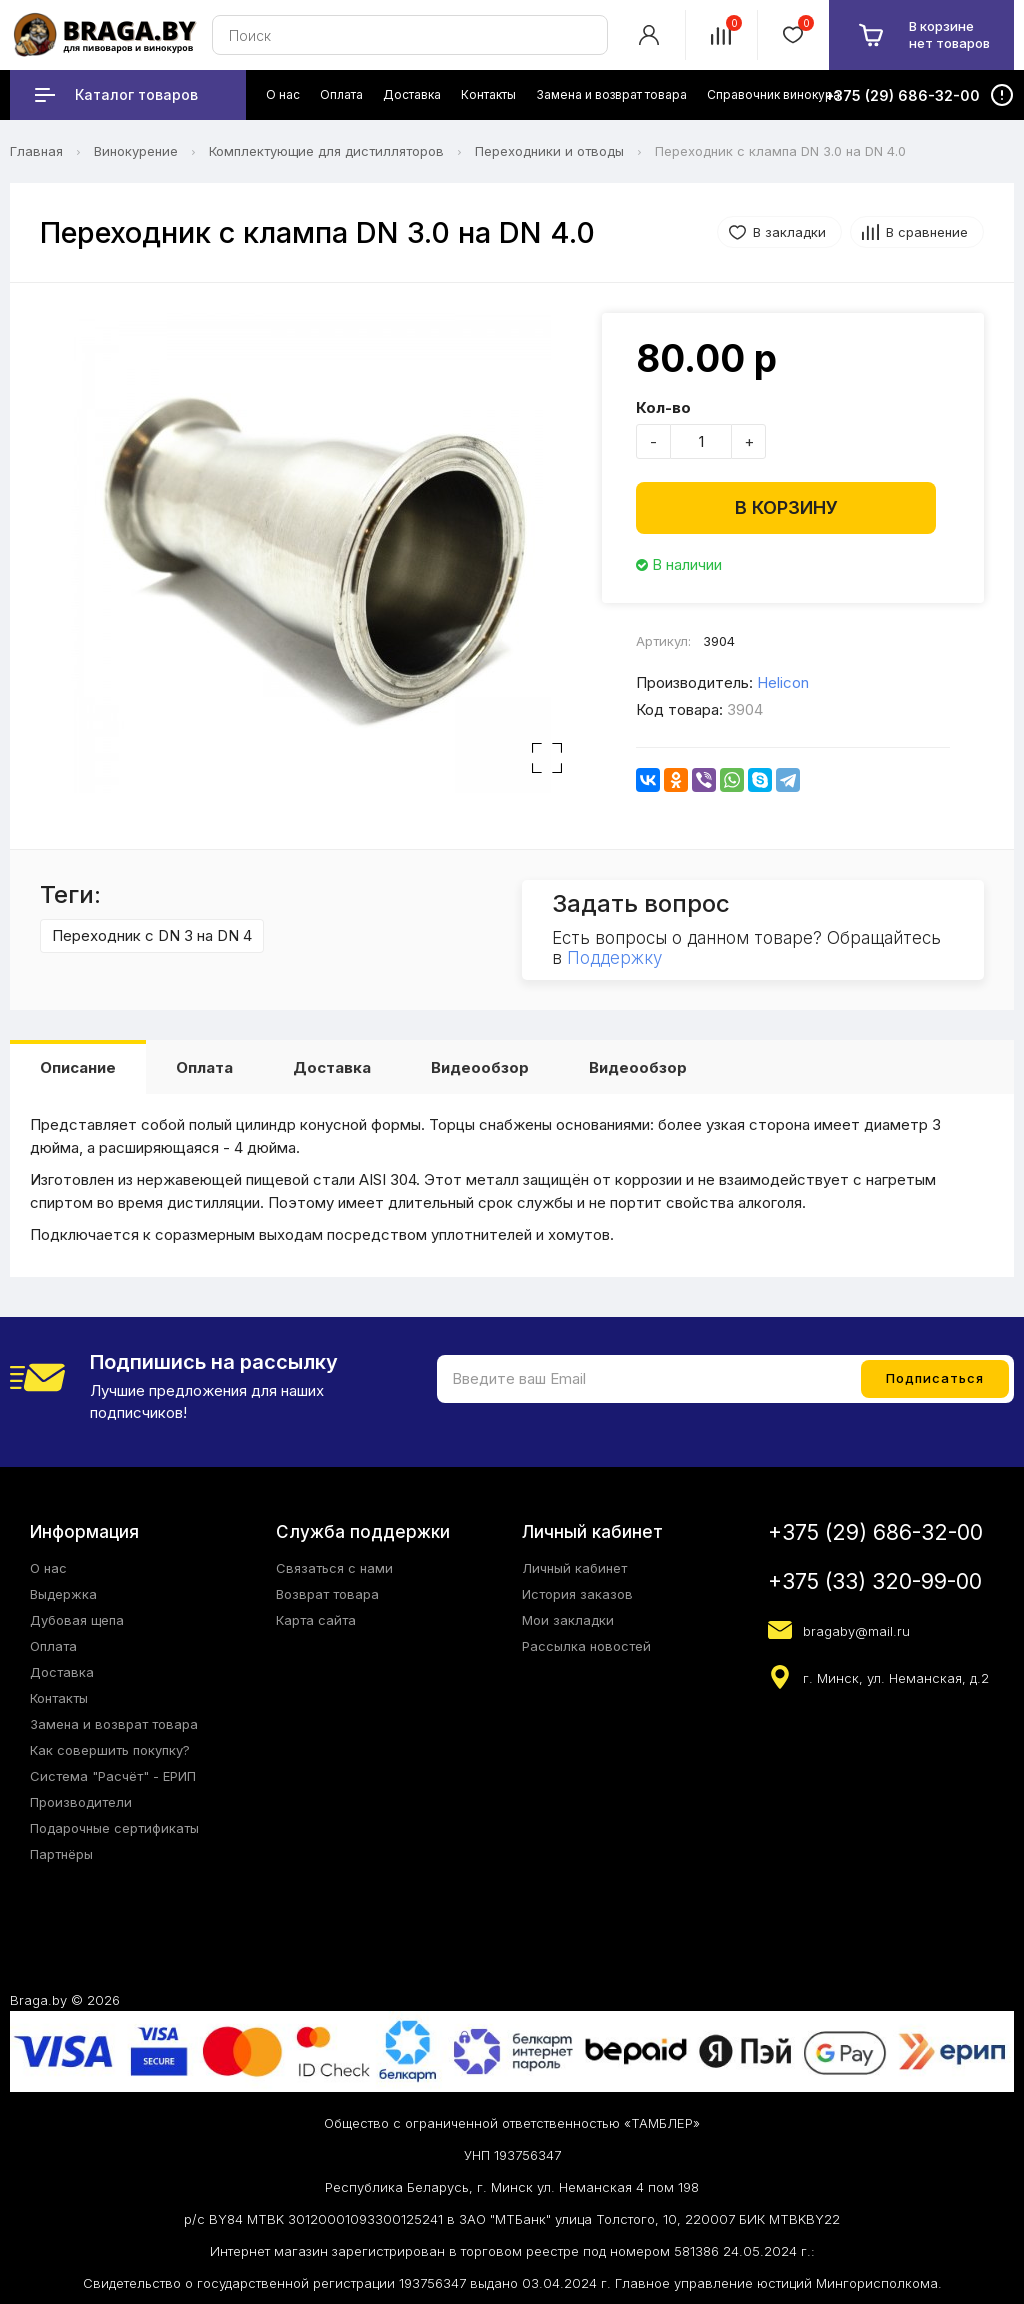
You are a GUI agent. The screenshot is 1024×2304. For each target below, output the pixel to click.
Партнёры (61, 1854)
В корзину (786, 507)
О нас (48, 1568)
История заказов (577, 1594)
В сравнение (927, 232)
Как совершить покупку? (110, 1750)
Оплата (204, 1067)
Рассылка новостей (586, 1646)
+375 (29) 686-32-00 (875, 1532)
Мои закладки (568, 1620)
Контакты (59, 1698)
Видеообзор (480, 1067)
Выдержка (63, 1594)
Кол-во (663, 407)
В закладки (789, 232)
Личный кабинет (574, 1568)
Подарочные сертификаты (114, 1828)
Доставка (332, 1067)
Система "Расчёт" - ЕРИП (113, 1776)
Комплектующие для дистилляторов (326, 151)
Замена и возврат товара (114, 1724)
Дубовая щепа (77, 1620)
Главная (36, 151)
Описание (78, 1067)
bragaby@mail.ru (856, 1631)
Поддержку (614, 958)
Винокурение (136, 151)
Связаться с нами (334, 1568)
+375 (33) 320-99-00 (875, 1581)
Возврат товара (327, 1594)
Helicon (783, 682)
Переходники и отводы (549, 151)
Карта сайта (316, 1620)
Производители (81, 1802)
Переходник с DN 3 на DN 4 (152, 935)
